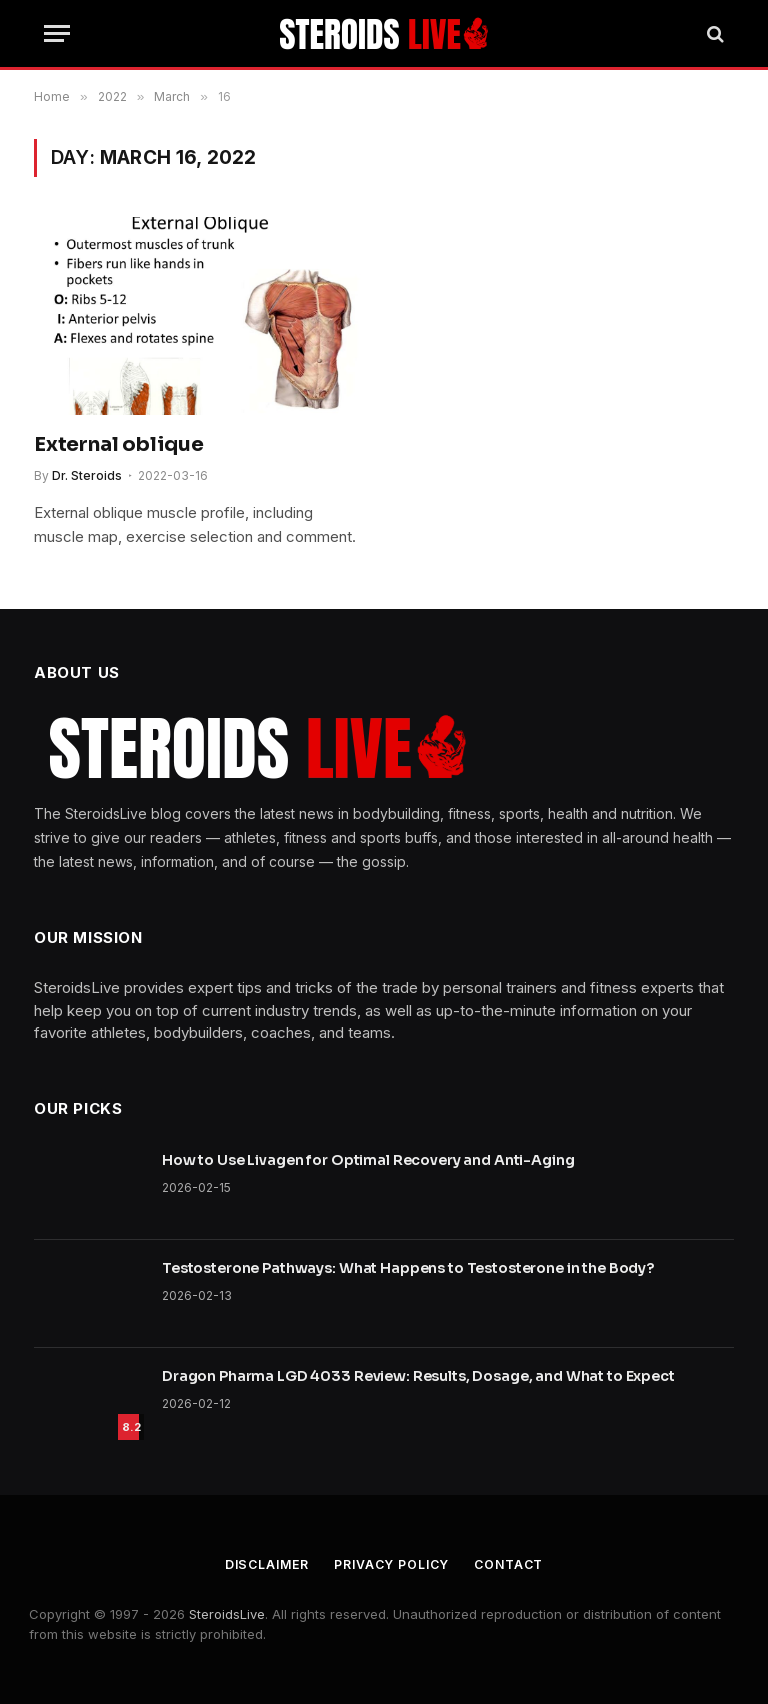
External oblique (119, 444)
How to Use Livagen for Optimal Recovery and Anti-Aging (368, 1160)
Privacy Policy (392, 1564)
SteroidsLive (227, 1614)
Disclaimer (261, 1564)
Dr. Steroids (87, 475)
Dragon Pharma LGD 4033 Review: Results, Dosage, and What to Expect (418, 1376)
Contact (514, 1564)
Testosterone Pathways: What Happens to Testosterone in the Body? (408, 1268)
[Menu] (57, 33)
